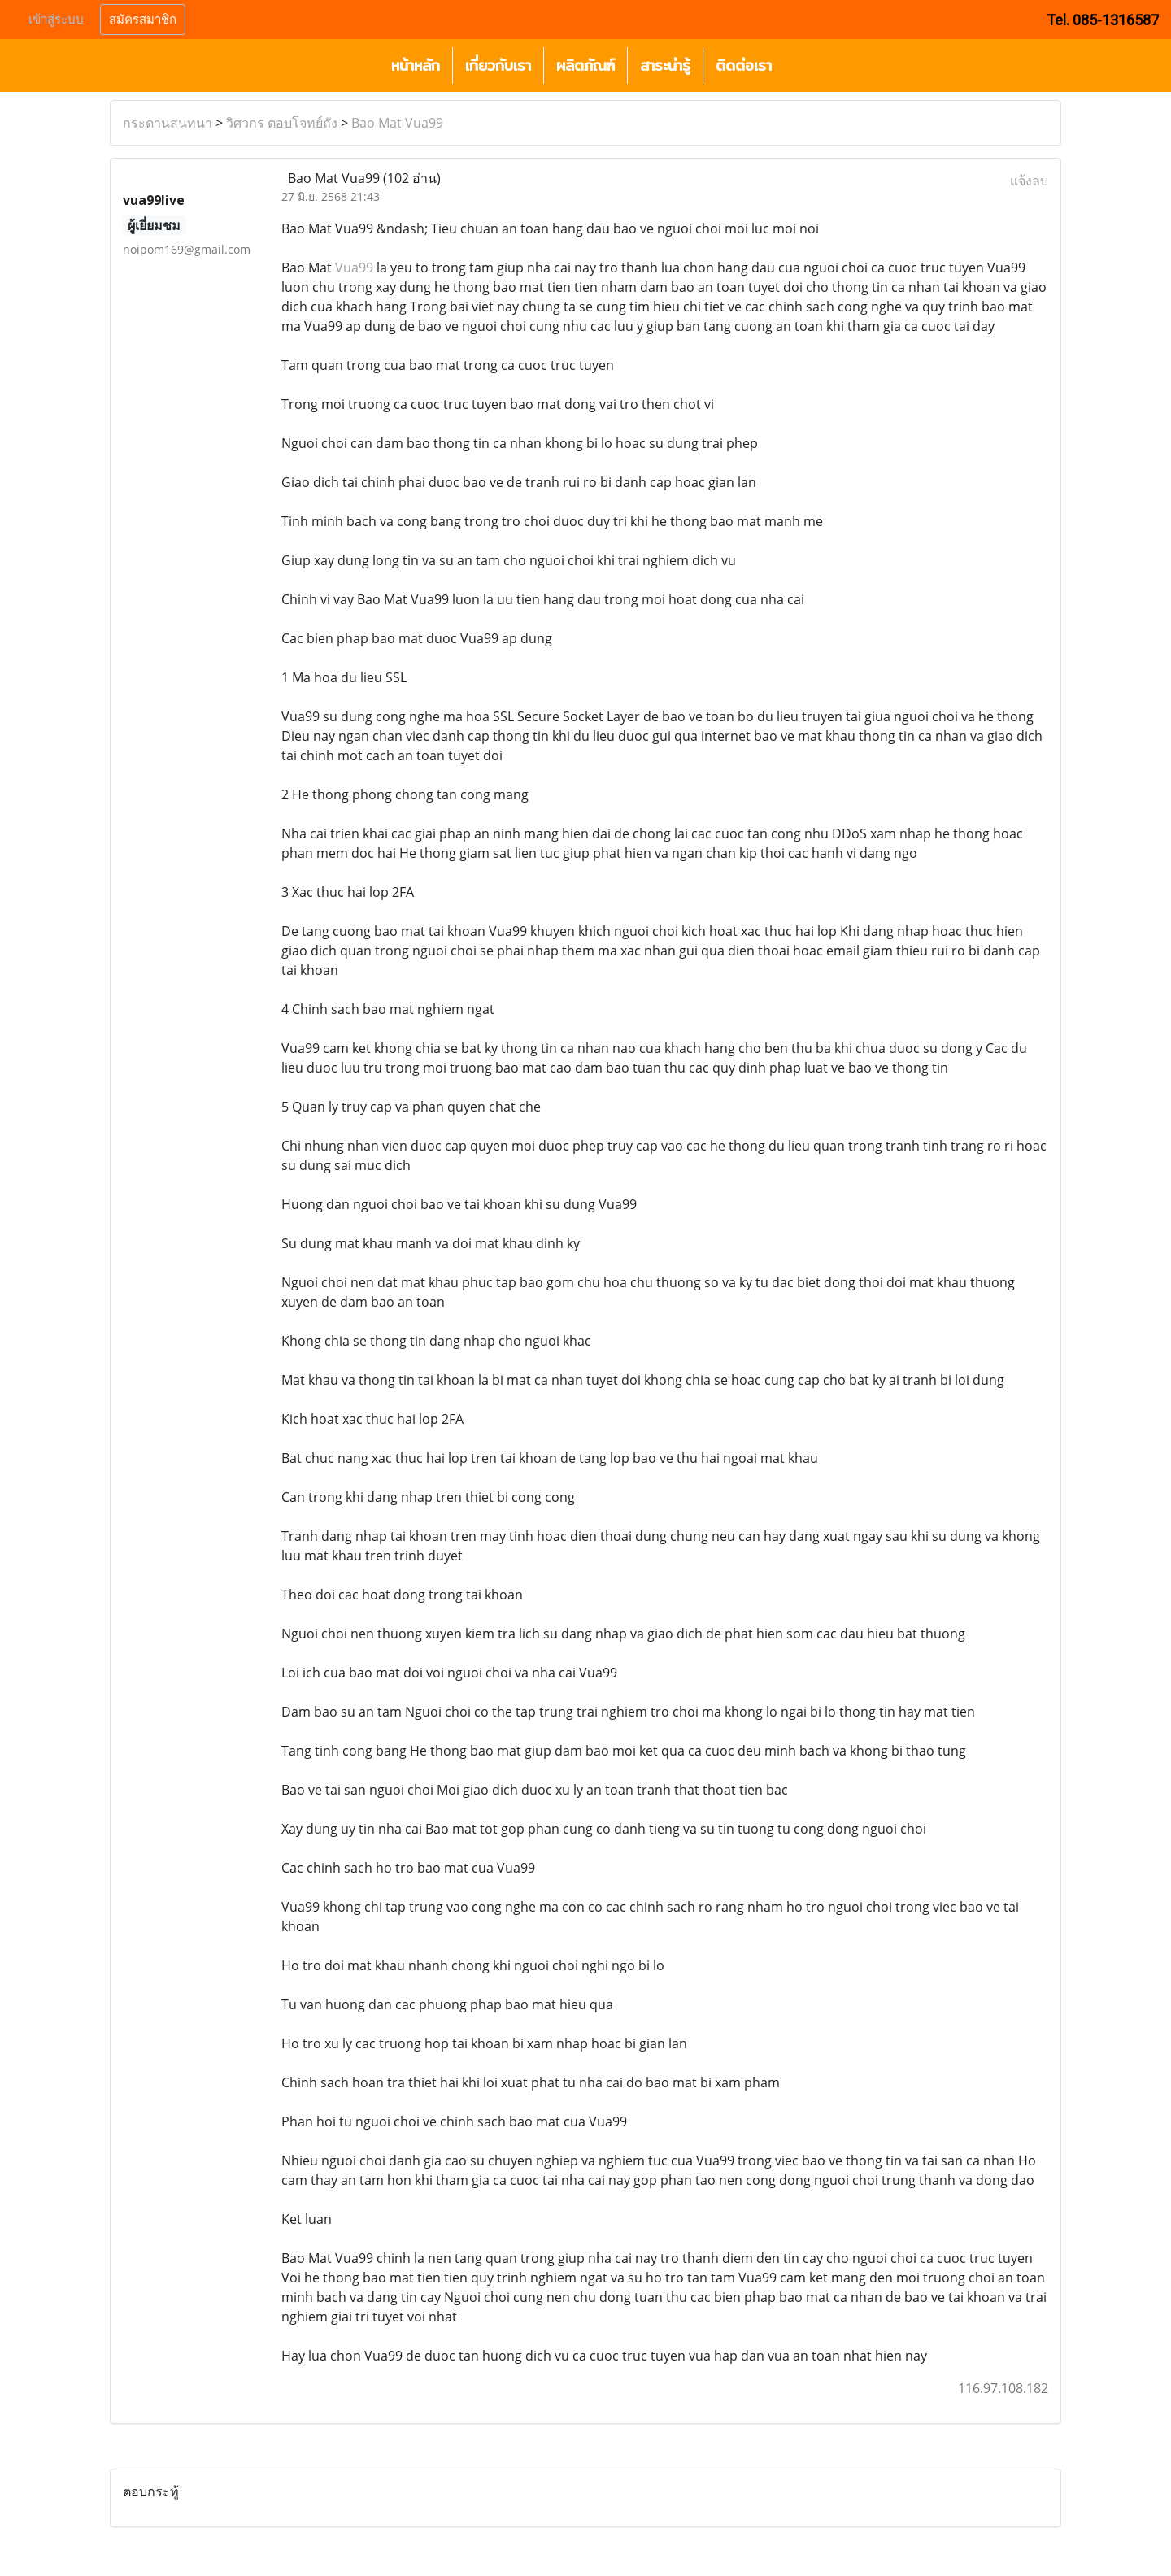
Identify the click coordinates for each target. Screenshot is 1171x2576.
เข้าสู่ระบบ (56, 19)
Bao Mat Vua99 (397, 123)
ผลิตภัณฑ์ (585, 65)
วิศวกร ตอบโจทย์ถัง (281, 123)
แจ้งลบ (1029, 180)
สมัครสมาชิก (142, 19)
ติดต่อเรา (744, 65)
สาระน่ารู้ (665, 65)
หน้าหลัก (415, 65)
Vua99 (354, 267)
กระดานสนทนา (167, 123)
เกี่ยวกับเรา (498, 65)
